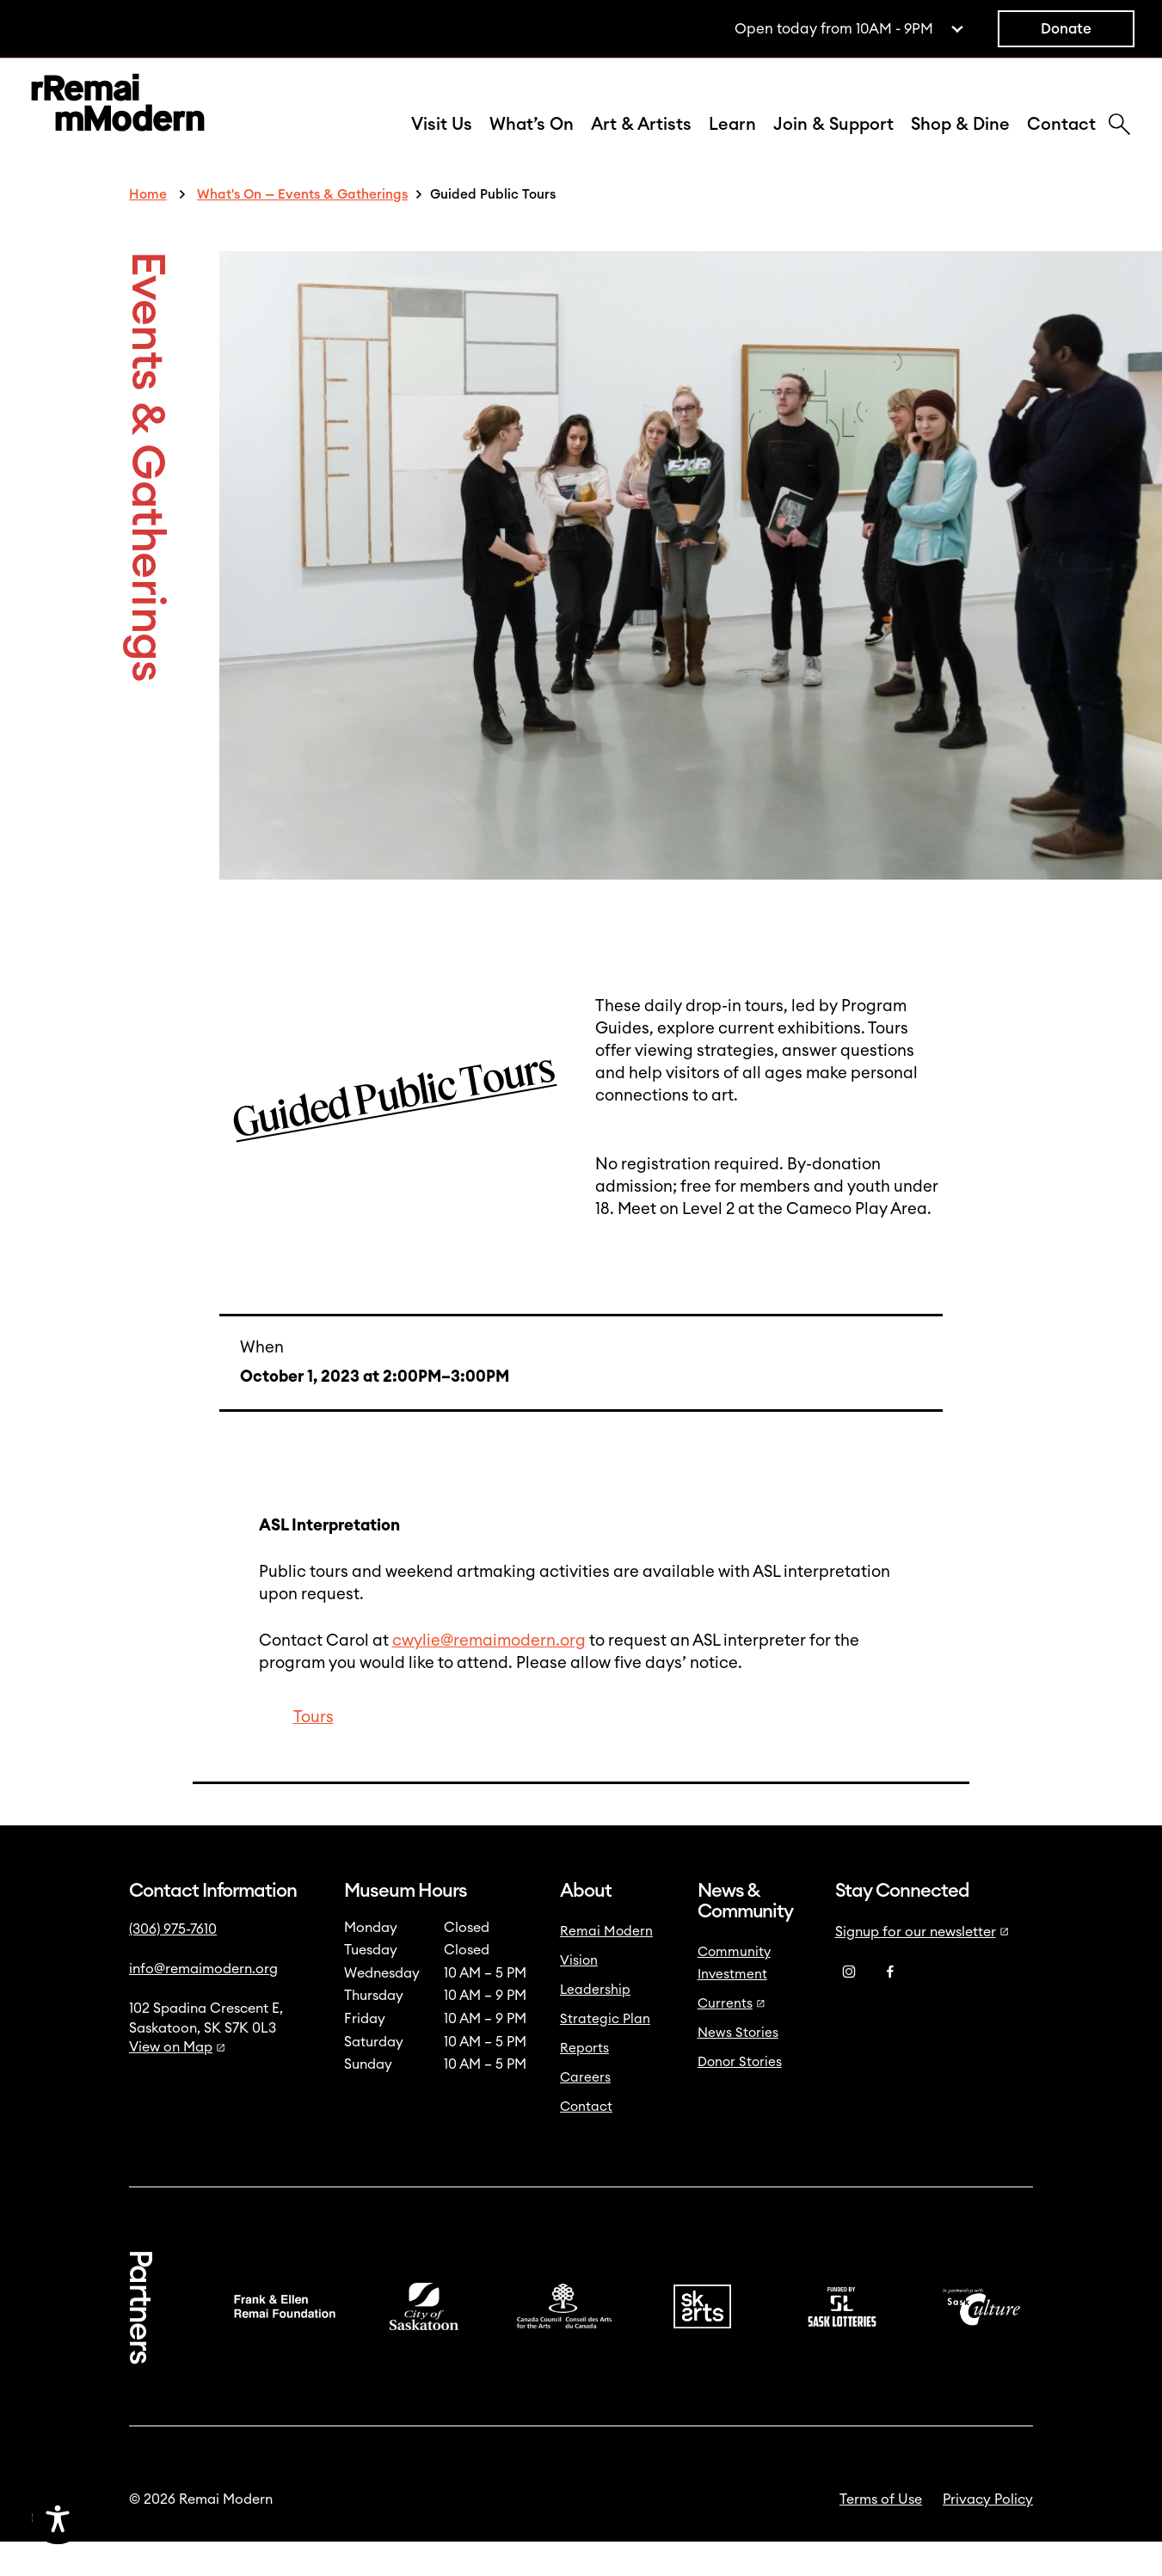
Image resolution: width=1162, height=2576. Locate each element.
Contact (1061, 141)
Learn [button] (732, 141)
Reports (584, 2082)
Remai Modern (606, 1966)
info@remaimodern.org (203, 2003)
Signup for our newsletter (922, 1966)
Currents (731, 2038)
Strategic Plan (605, 2053)
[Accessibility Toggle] (140, 2518)
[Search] (1119, 143)
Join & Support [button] (833, 141)
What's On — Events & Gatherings (302, 229)
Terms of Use (880, 2534)
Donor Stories (740, 2096)
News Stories (738, 2067)
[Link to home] (118, 123)
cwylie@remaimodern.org (489, 1675)
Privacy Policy (988, 2534)
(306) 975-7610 (173, 1964)
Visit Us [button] (441, 141)
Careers (585, 2112)
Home (148, 229)
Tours (313, 1752)
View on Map (177, 2081)
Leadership (595, 2024)
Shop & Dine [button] (960, 141)
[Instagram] (849, 2007)
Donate (1066, 28)
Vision (579, 1995)
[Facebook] (890, 2007)
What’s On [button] (531, 141)
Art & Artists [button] (641, 141)
